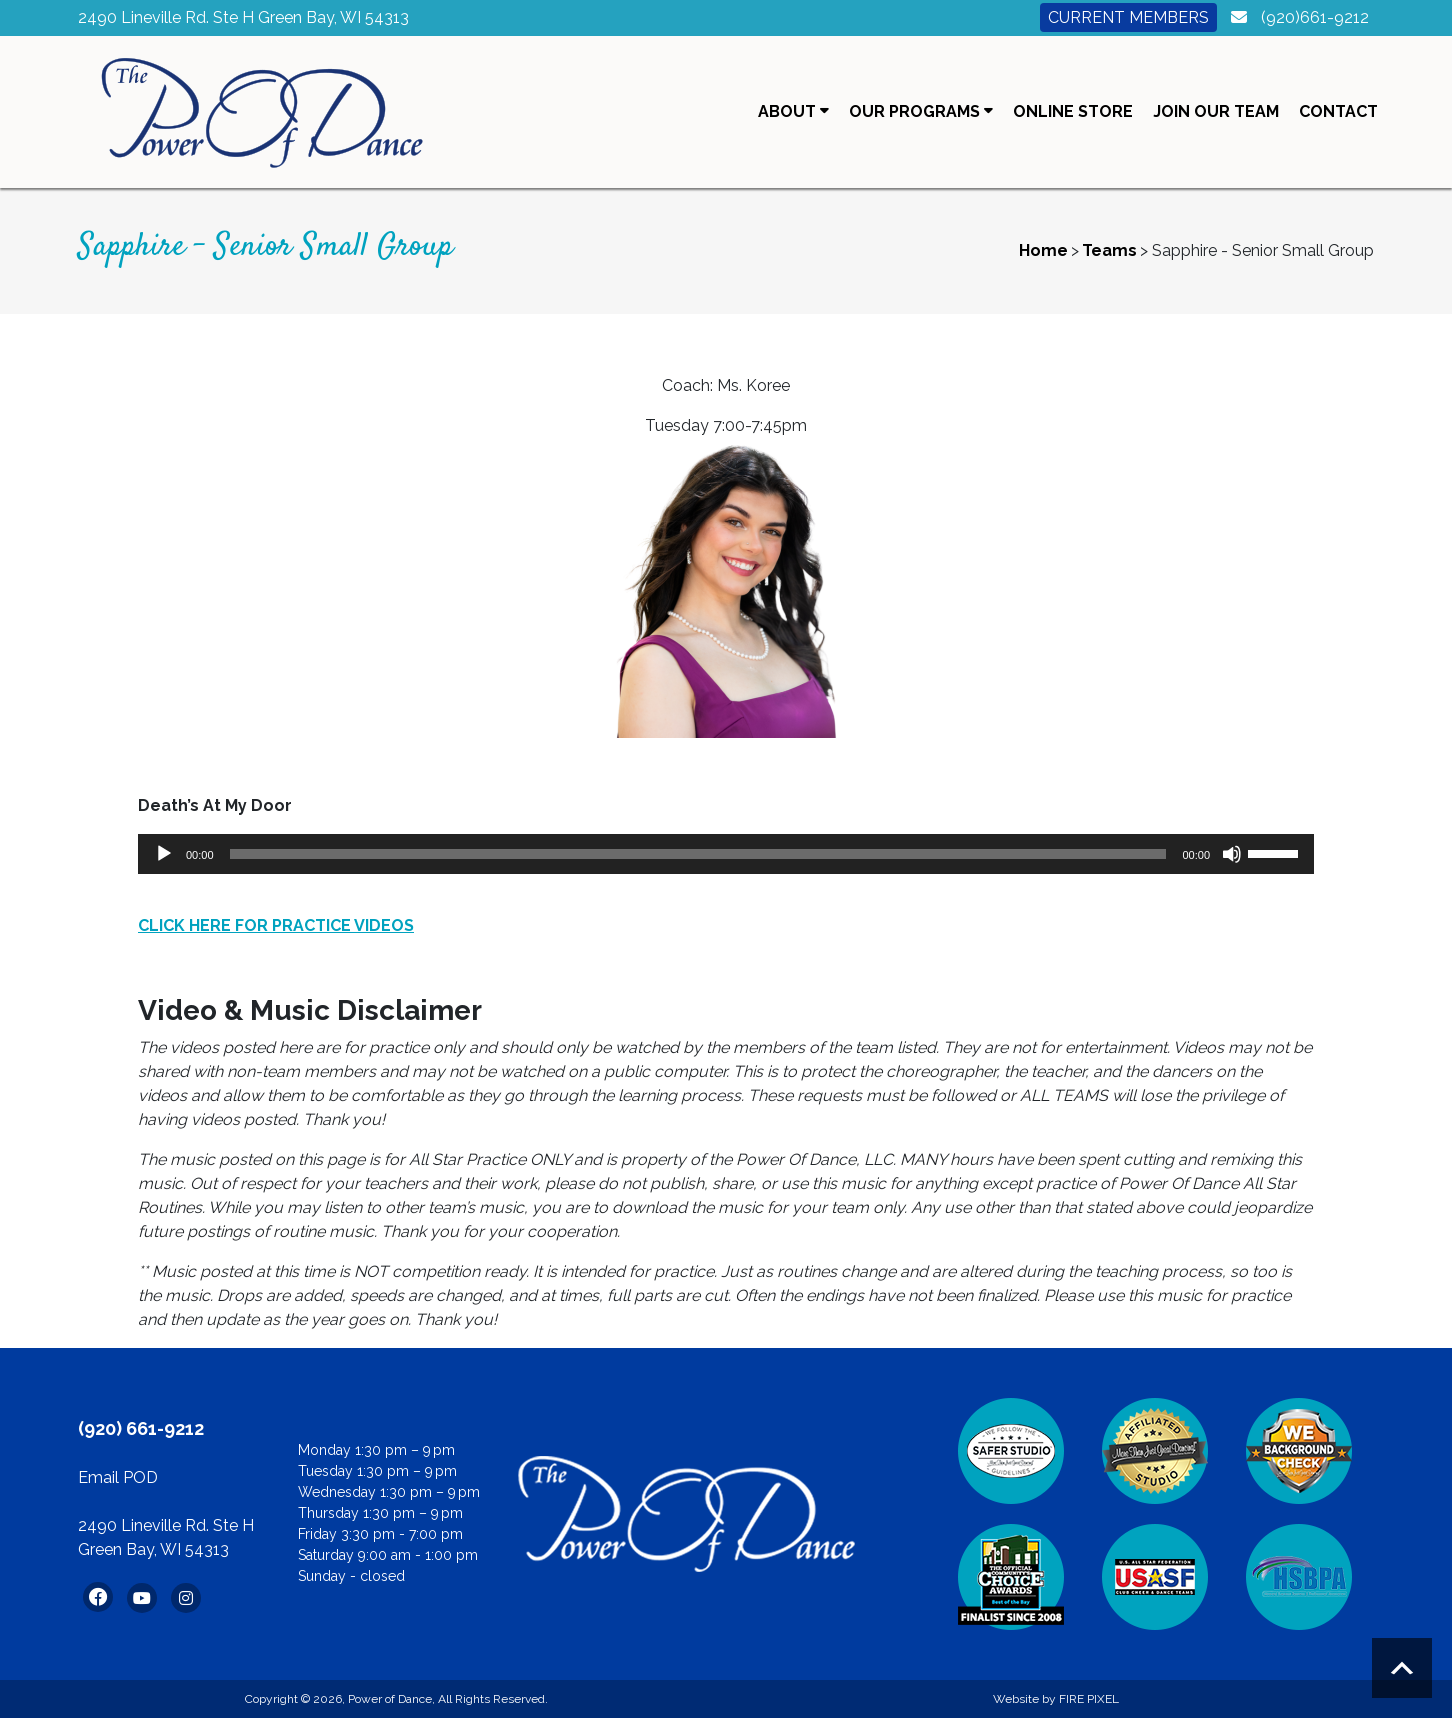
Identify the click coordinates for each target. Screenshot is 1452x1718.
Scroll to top (1402, 1668)
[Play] (164, 854)
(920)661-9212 (1315, 17)
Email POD (118, 1477)
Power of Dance (390, 1699)
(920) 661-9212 (141, 1428)
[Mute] (1232, 854)
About (793, 111)
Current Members (1128, 17)
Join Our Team (1216, 111)
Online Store (1073, 111)
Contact (1338, 111)
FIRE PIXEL (1089, 1699)
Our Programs (921, 111)
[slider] (698, 854)
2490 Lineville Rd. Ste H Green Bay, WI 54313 (243, 17)
